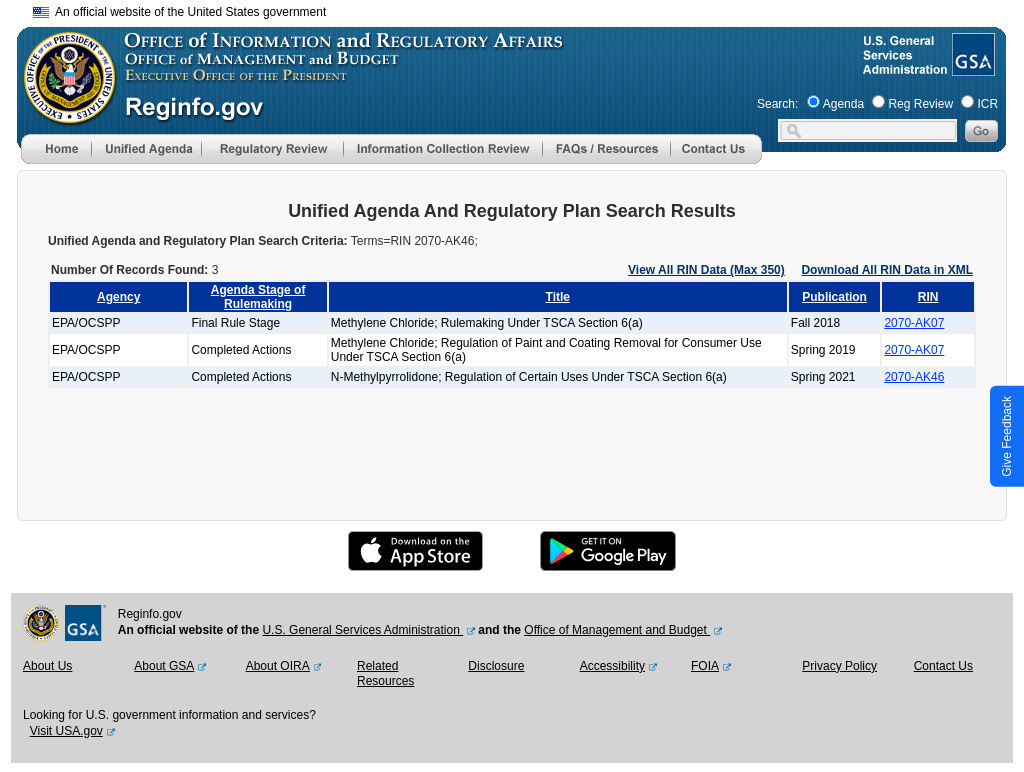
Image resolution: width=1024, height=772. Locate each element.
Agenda (843, 104)
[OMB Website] (63, 115)
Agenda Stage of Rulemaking (258, 297)
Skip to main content (524, 9)
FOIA (705, 666)
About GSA (164, 666)
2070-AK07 (914, 323)
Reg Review (920, 104)
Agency (118, 297)
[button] (146, 149)
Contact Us (943, 666)
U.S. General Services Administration (362, 630)
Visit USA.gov (66, 731)
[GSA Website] (971, 68)
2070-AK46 (914, 377)
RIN (928, 297)
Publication (834, 297)
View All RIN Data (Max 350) (706, 270)
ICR (987, 104)
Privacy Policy (839, 666)
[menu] (146, 149)
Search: (777, 104)
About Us (47, 666)
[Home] (56, 160)
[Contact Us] (716, 160)
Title (558, 297)
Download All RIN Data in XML (887, 270)
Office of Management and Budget (617, 630)
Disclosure (496, 666)
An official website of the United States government (179, 12)
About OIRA (278, 666)
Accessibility (612, 666)
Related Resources (385, 674)
